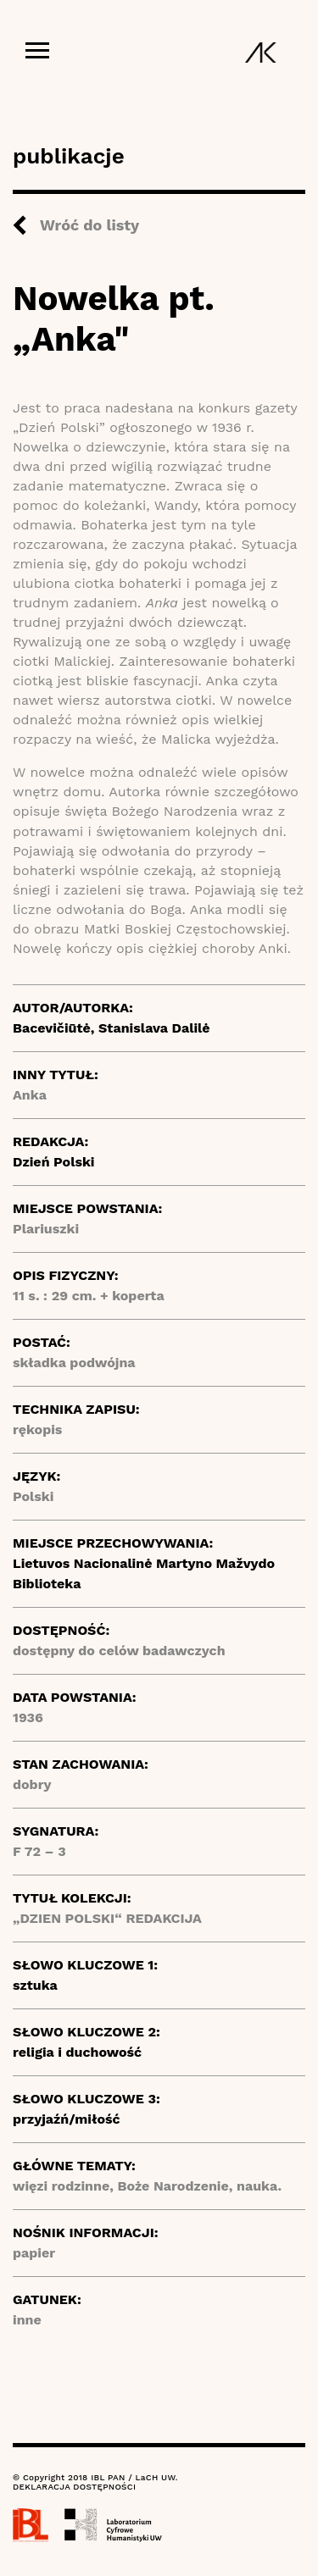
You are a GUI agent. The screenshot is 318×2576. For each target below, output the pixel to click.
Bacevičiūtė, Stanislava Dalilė (111, 1028)
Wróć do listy (89, 225)
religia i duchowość (77, 2052)
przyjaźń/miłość (66, 2119)
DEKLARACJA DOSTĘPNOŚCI (74, 2486)
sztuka (35, 1985)
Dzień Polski (54, 1162)
